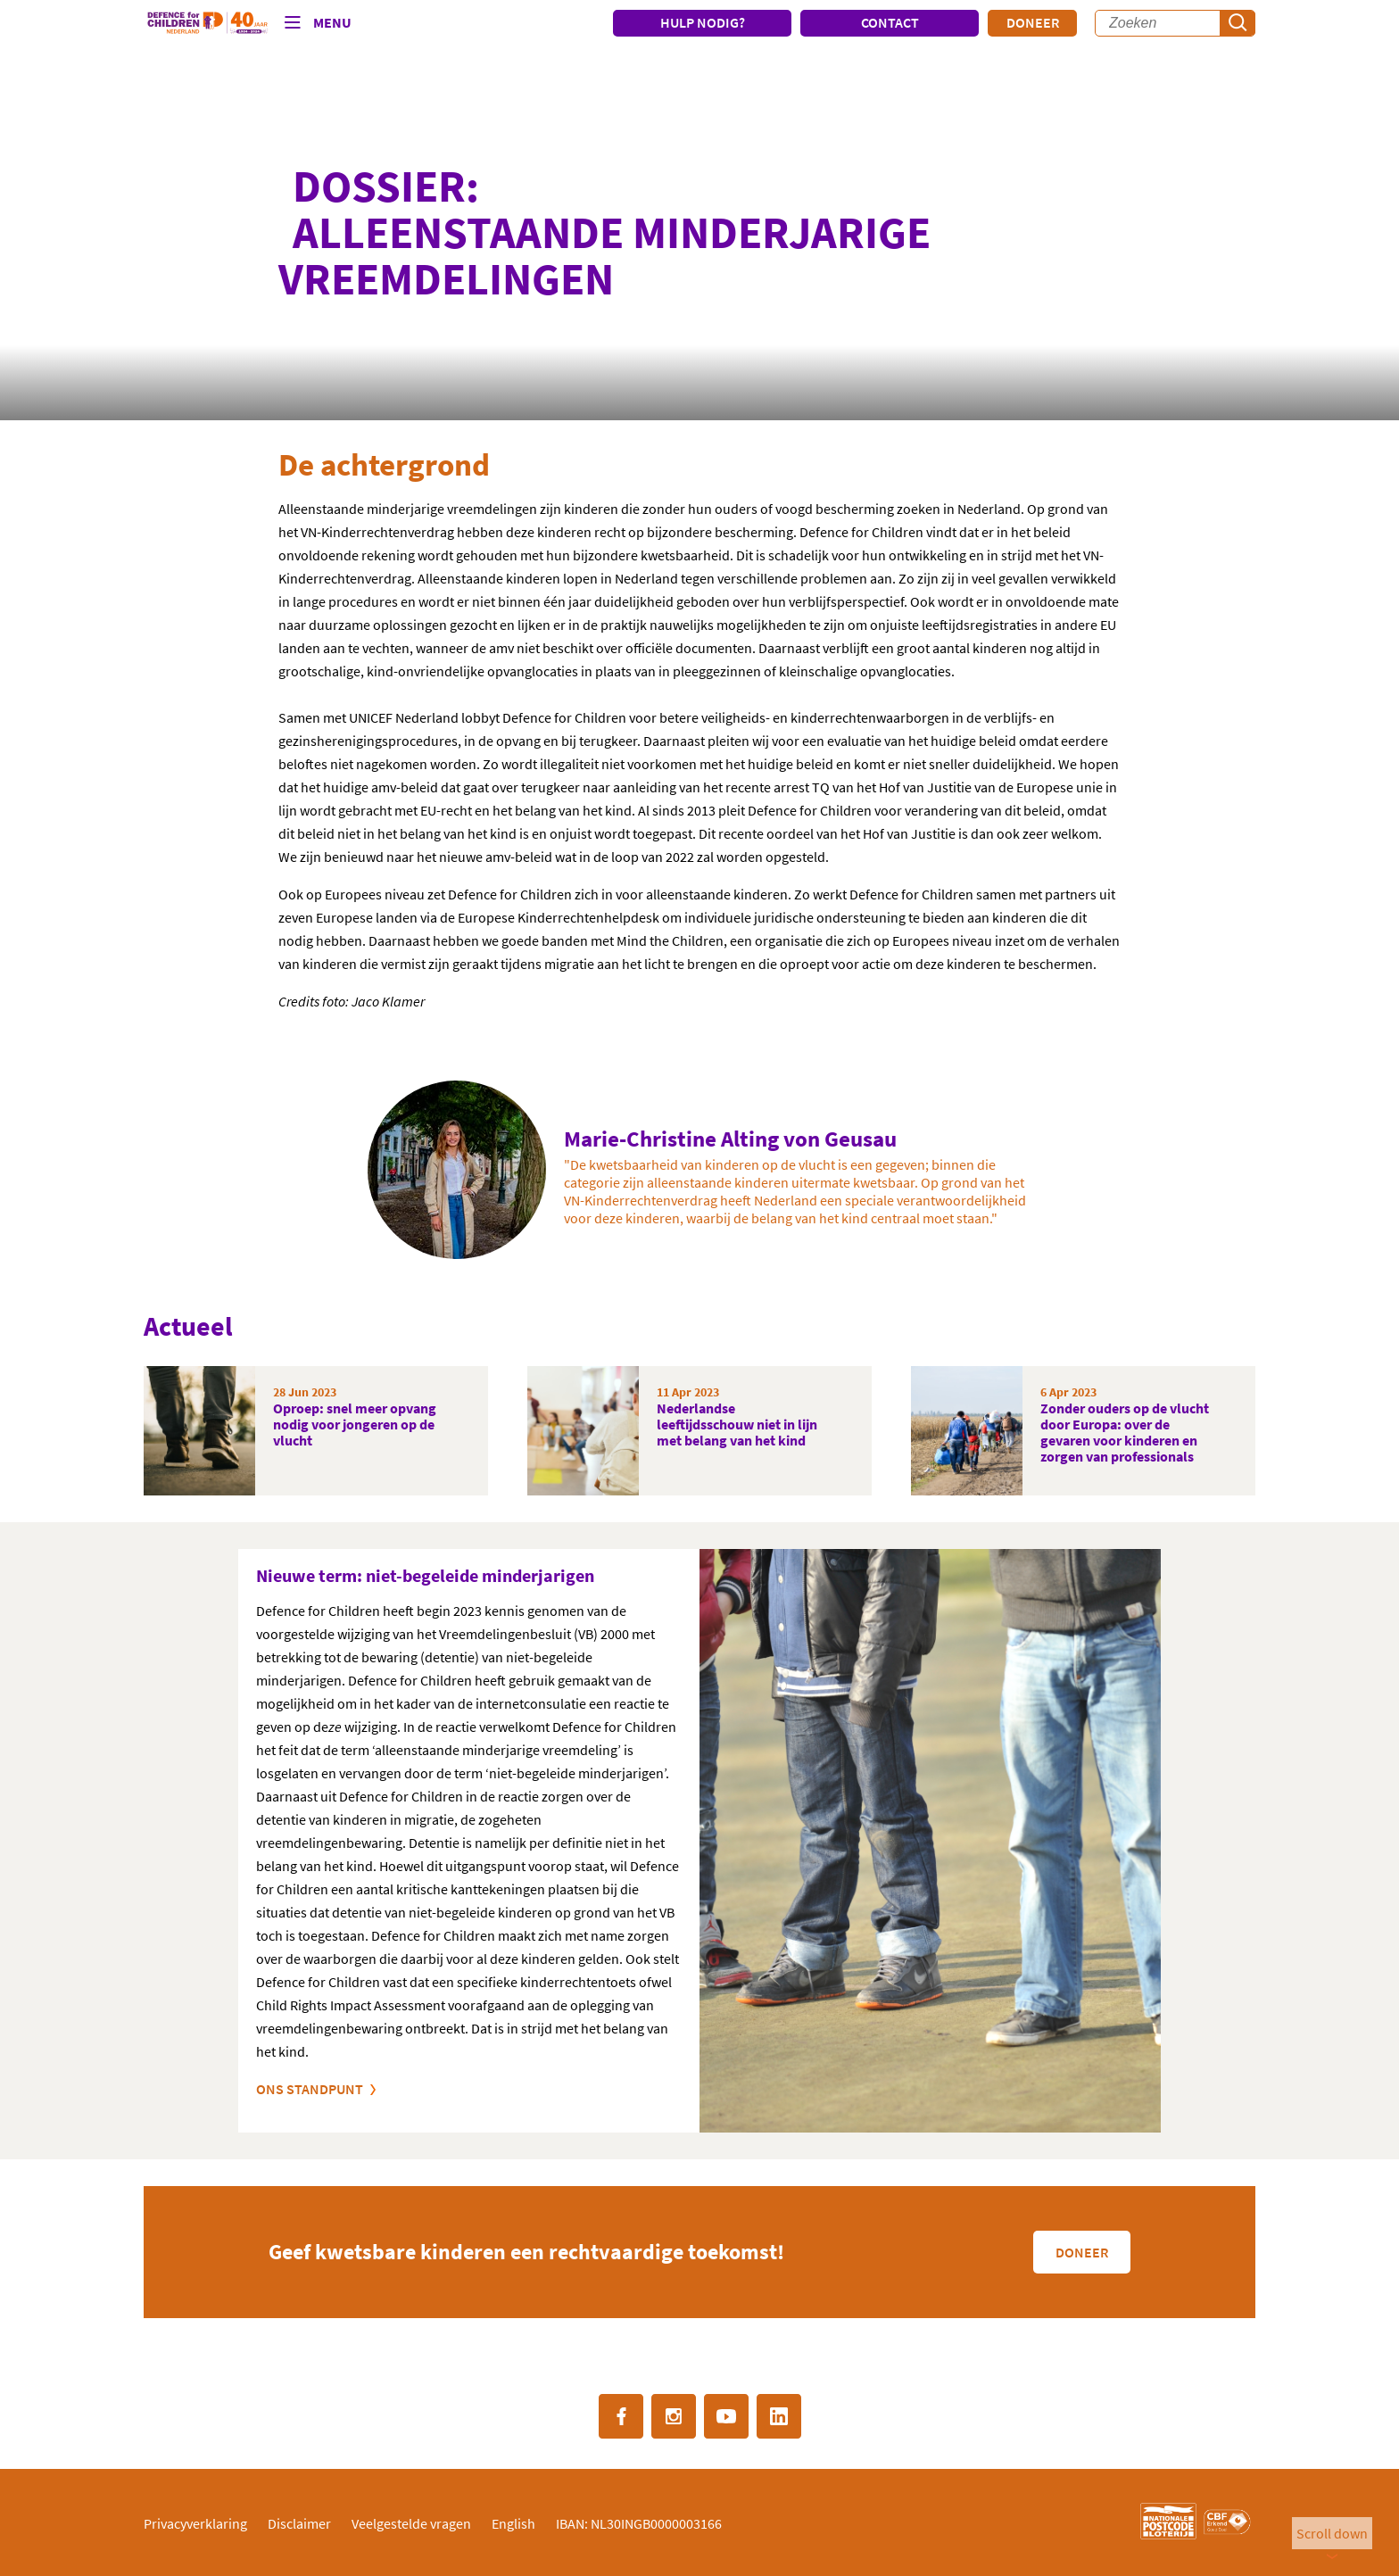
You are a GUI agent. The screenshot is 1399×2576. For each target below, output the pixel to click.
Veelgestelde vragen (411, 2523)
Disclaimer (299, 2523)
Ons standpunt (309, 2089)
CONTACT (890, 22)
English (513, 2523)
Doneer (1032, 22)
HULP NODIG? (702, 22)
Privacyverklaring (195, 2523)
